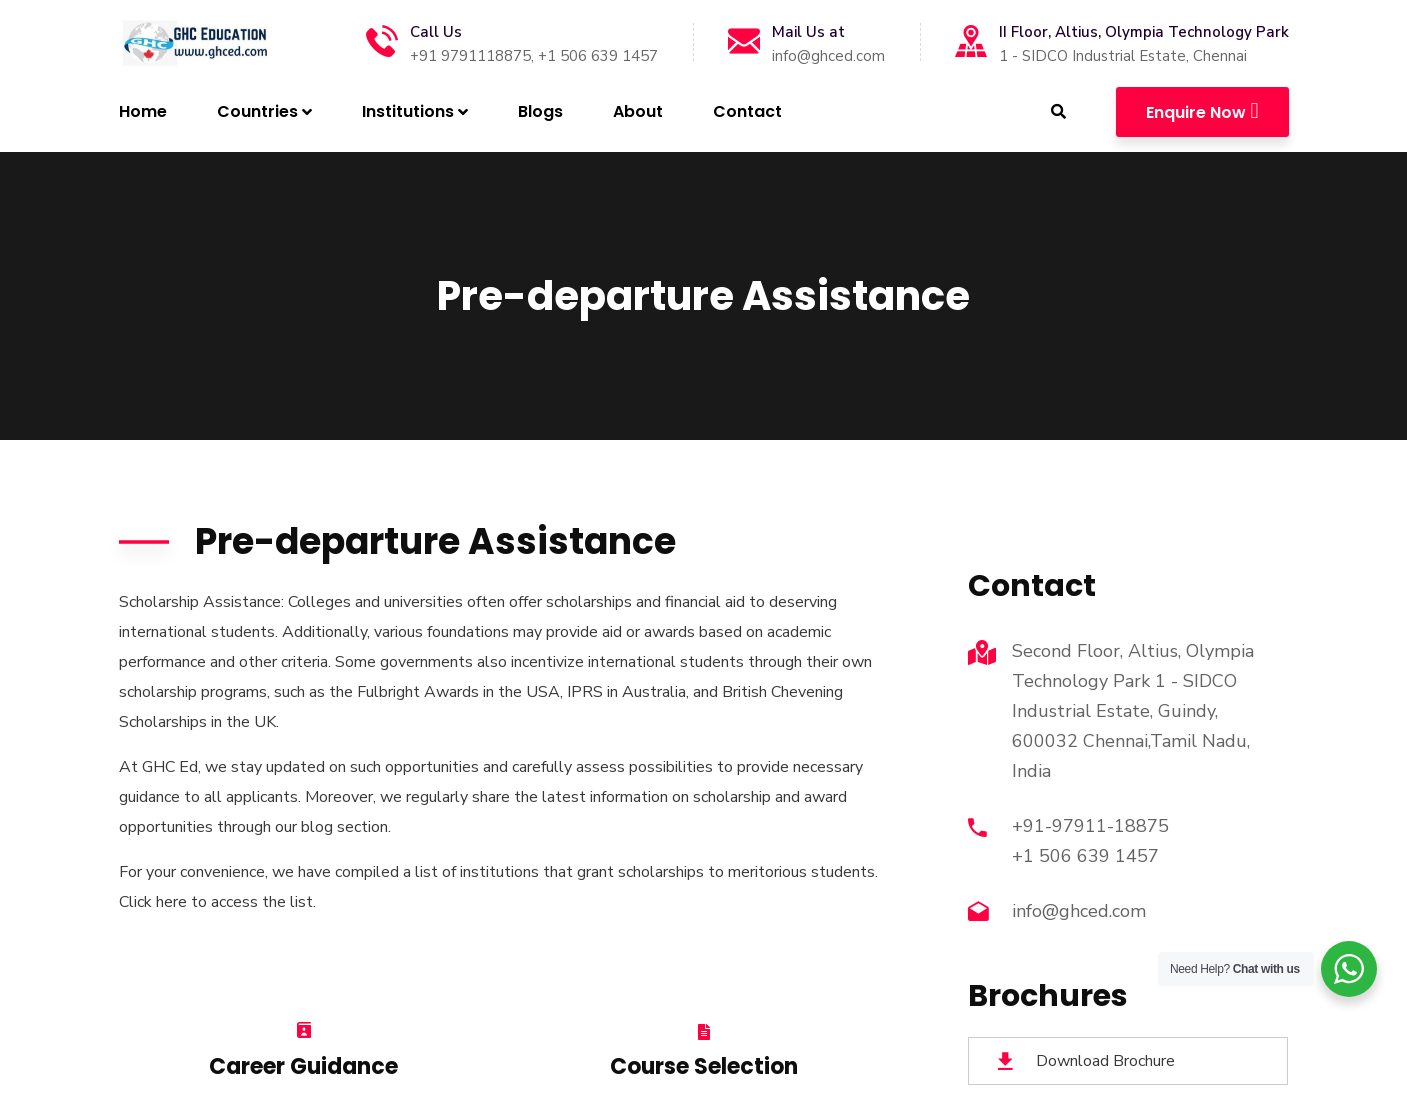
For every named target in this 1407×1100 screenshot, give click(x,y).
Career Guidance (303, 1066)
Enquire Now (1202, 111)
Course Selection (704, 1066)
